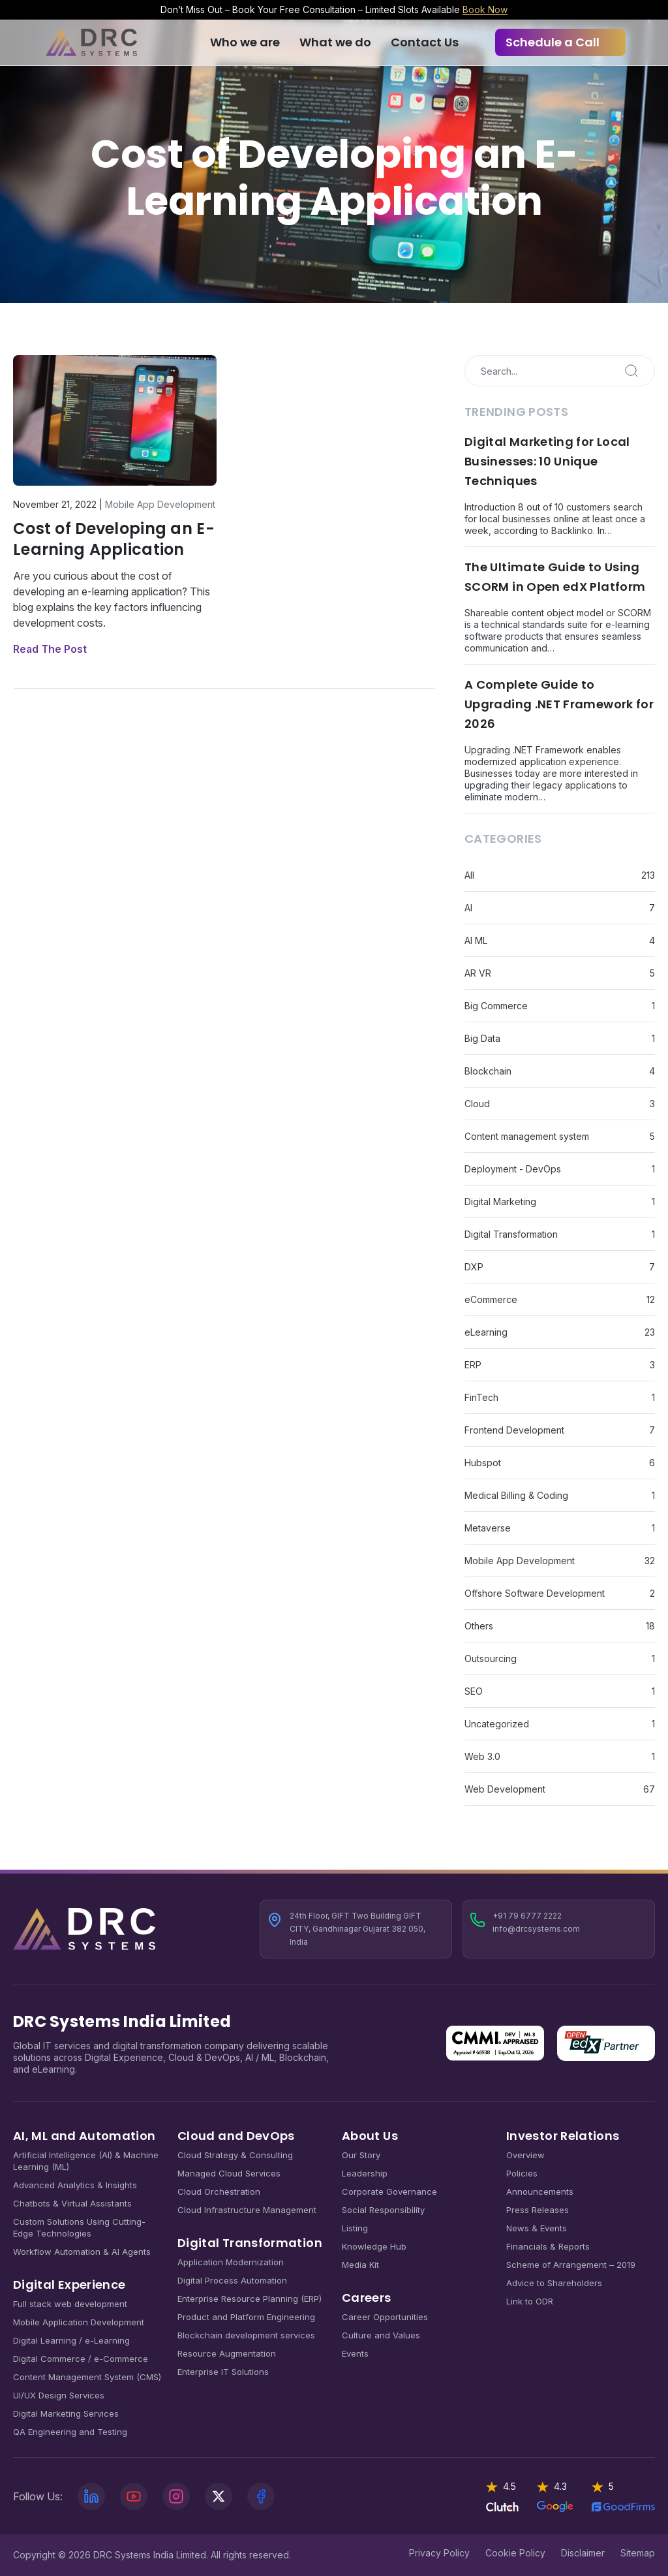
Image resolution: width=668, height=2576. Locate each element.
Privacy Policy (439, 2552)
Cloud (477, 1103)
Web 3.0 (482, 1756)
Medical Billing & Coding (516, 1495)
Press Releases (537, 2210)
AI (468, 907)
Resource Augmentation (226, 2353)
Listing (355, 2228)
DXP (473, 1266)
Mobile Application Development (78, 2322)
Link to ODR (529, 2301)
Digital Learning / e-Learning (71, 2340)
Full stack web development (70, 2304)
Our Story (361, 2155)
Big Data (482, 1038)
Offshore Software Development (534, 1593)
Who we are (245, 42)
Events (355, 2353)
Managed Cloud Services (229, 2173)
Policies (522, 2173)
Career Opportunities (385, 2317)
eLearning (486, 1332)
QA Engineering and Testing (70, 2432)
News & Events (536, 2228)
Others (478, 1625)
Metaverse (487, 1527)
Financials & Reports (548, 2246)
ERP (472, 1364)
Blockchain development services (246, 2335)
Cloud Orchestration (218, 2191)
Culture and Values (381, 2335)
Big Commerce (496, 1005)
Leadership (364, 2173)
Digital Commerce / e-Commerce (80, 2358)
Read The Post (50, 648)
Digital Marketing (500, 1201)
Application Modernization (230, 2262)
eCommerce (490, 1299)
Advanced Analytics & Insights (75, 2185)
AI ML (475, 940)
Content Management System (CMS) (87, 2377)
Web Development (504, 1789)
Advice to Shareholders (554, 2283)
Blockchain (487, 1070)
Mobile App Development (160, 504)
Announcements (539, 2191)
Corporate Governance (389, 2191)
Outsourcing (490, 1658)
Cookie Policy (515, 2552)
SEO (473, 1691)
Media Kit (360, 2264)
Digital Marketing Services (66, 2413)
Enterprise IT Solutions (223, 2371)
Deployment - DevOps (512, 1168)
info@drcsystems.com (536, 1929)
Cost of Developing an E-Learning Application (114, 539)
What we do (335, 42)
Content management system (526, 1136)
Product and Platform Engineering (246, 2317)
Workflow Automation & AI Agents (82, 2251)
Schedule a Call (553, 42)
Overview (525, 2155)
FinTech (481, 1397)
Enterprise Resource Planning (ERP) (249, 2298)
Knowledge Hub (374, 2246)
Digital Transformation (511, 1234)
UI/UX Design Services (58, 2395)
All (469, 875)
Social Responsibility (383, 2210)
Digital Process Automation (232, 2280)
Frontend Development (514, 1430)
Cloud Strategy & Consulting (235, 2155)
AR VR (477, 973)
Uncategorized (496, 1723)
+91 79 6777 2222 (527, 1916)
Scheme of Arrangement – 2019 (570, 2264)
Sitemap (637, 2552)
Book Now (485, 9)
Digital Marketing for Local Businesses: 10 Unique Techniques (547, 461)
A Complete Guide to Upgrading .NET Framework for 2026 (559, 704)
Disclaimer (583, 2552)
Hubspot (482, 1462)
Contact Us (425, 42)
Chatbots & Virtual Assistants (72, 2203)
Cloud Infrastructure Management (246, 2210)
